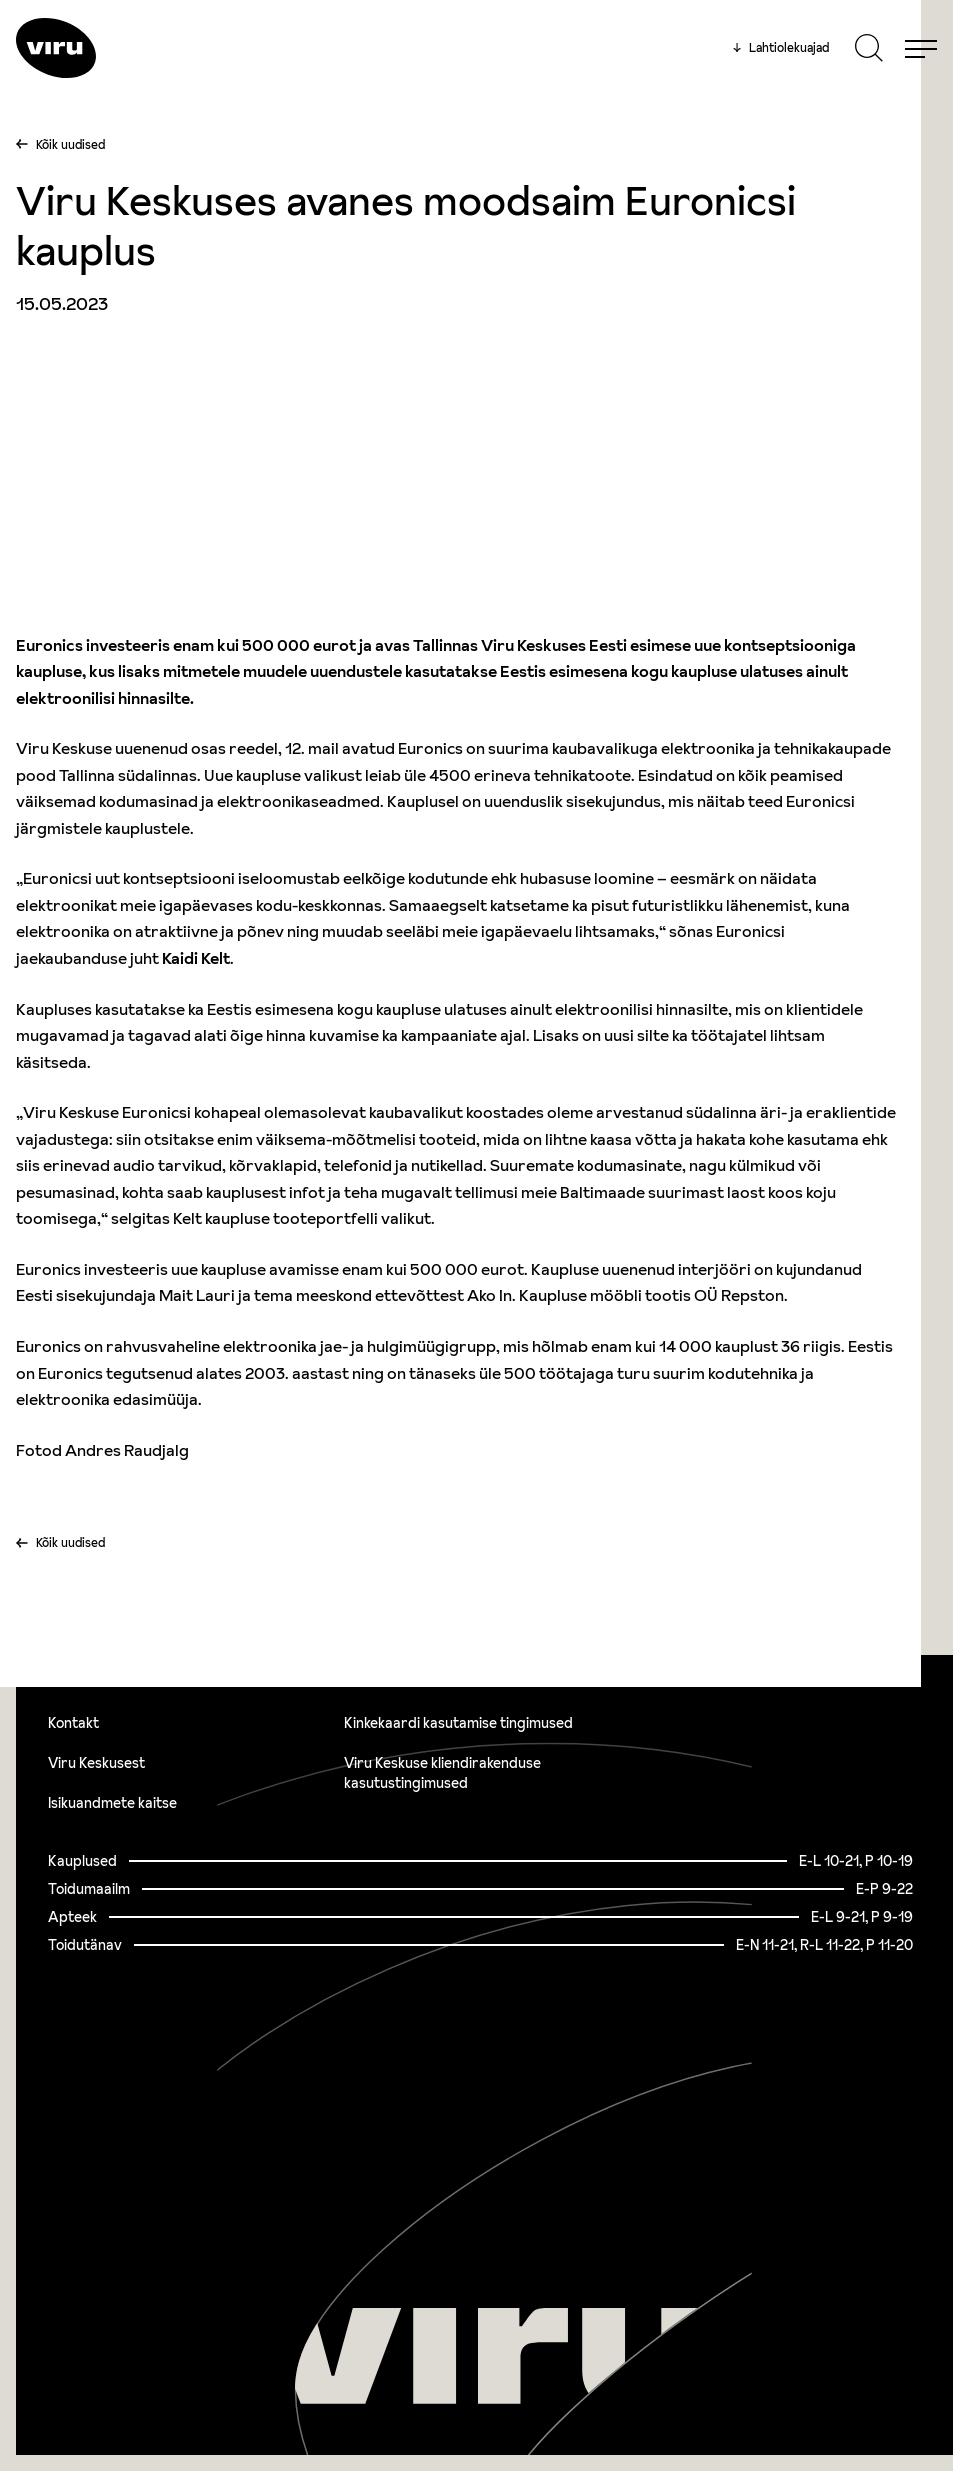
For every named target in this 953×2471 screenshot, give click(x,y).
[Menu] (921, 48)
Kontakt (73, 1723)
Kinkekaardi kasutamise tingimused (458, 1723)
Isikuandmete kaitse (112, 1803)
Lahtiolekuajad (781, 48)
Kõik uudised (70, 144)
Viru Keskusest (96, 1763)
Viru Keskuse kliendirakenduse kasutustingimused (442, 1773)
